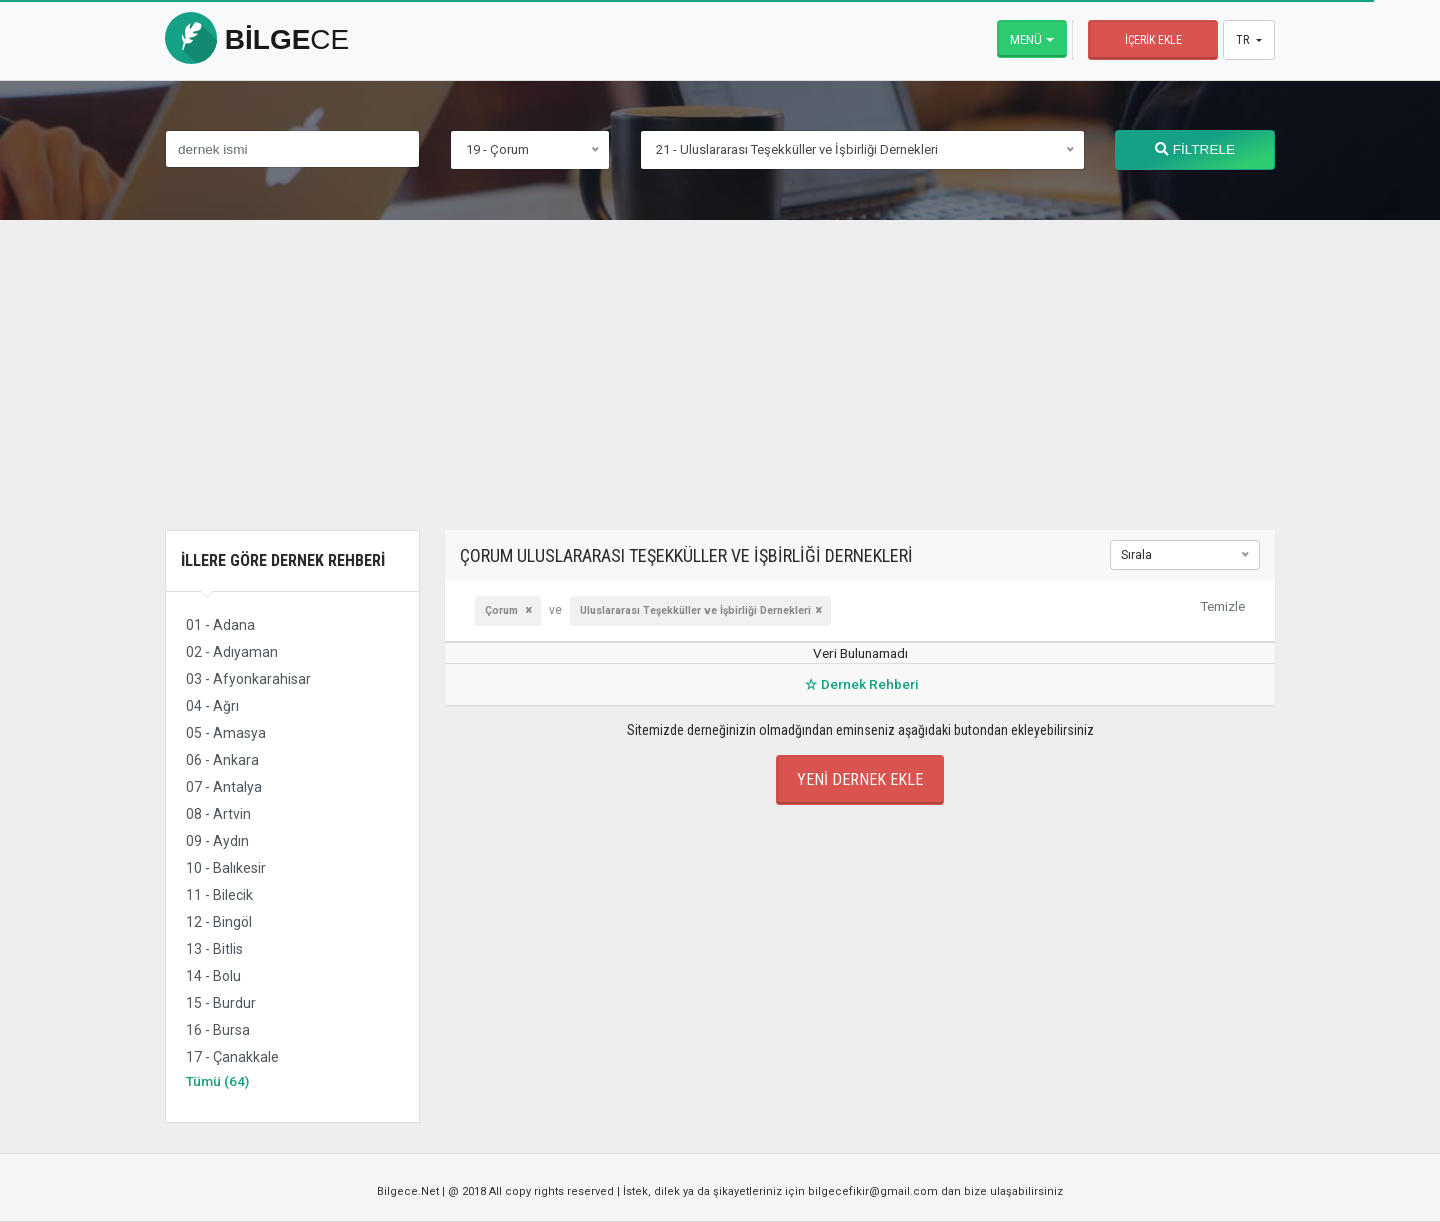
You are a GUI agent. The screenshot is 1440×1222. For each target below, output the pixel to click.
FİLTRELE (1195, 149)
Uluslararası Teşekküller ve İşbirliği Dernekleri (695, 610)
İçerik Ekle (1153, 40)
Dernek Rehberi (859, 684)
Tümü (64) (217, 1081)
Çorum (503, 610)
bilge (257, 39)
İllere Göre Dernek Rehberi (283, 560)
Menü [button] (1026, 39)
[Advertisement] (720, 390)
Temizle (1222, 606)
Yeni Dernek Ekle (860, 779)
